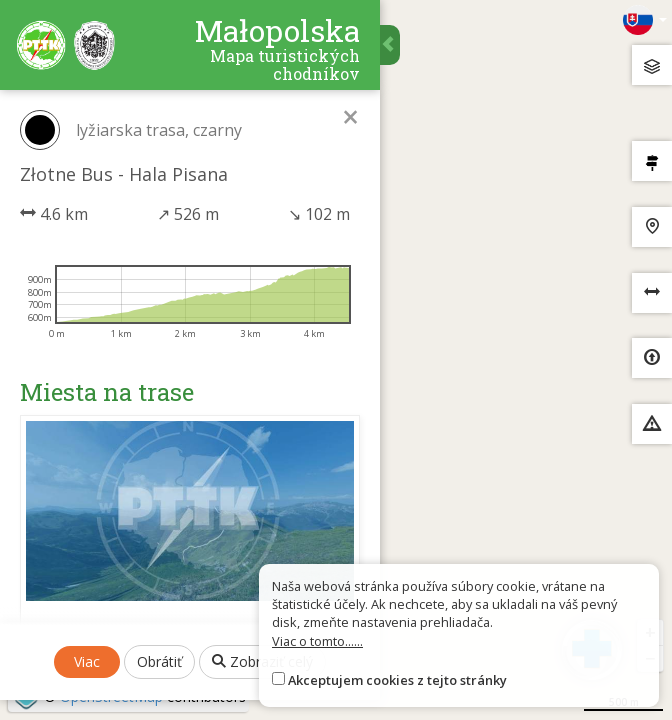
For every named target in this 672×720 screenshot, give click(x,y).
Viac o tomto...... (317, 641)
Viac (87, 661)
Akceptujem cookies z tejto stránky (397, 680)
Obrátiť (159, 661)
